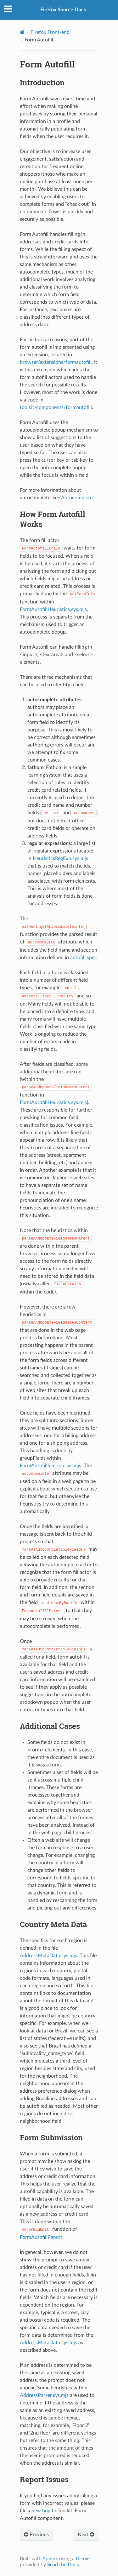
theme (83, 2558)
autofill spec (83, 957)
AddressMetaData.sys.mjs (48, 1955)
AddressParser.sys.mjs (44, 2395)
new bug (40, 2510)
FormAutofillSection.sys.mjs (50, 1465)
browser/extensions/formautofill (56, 362)
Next (86, 2534)
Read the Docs (63, 2564)
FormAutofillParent (41, 2237)
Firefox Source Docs (63, 9)
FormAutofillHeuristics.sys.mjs (53, 609)
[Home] (22, 32)
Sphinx (50, 2558)
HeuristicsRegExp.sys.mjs (60, 858)
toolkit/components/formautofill (56, 407)
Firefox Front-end (50, 32)
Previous (36, 2534)
